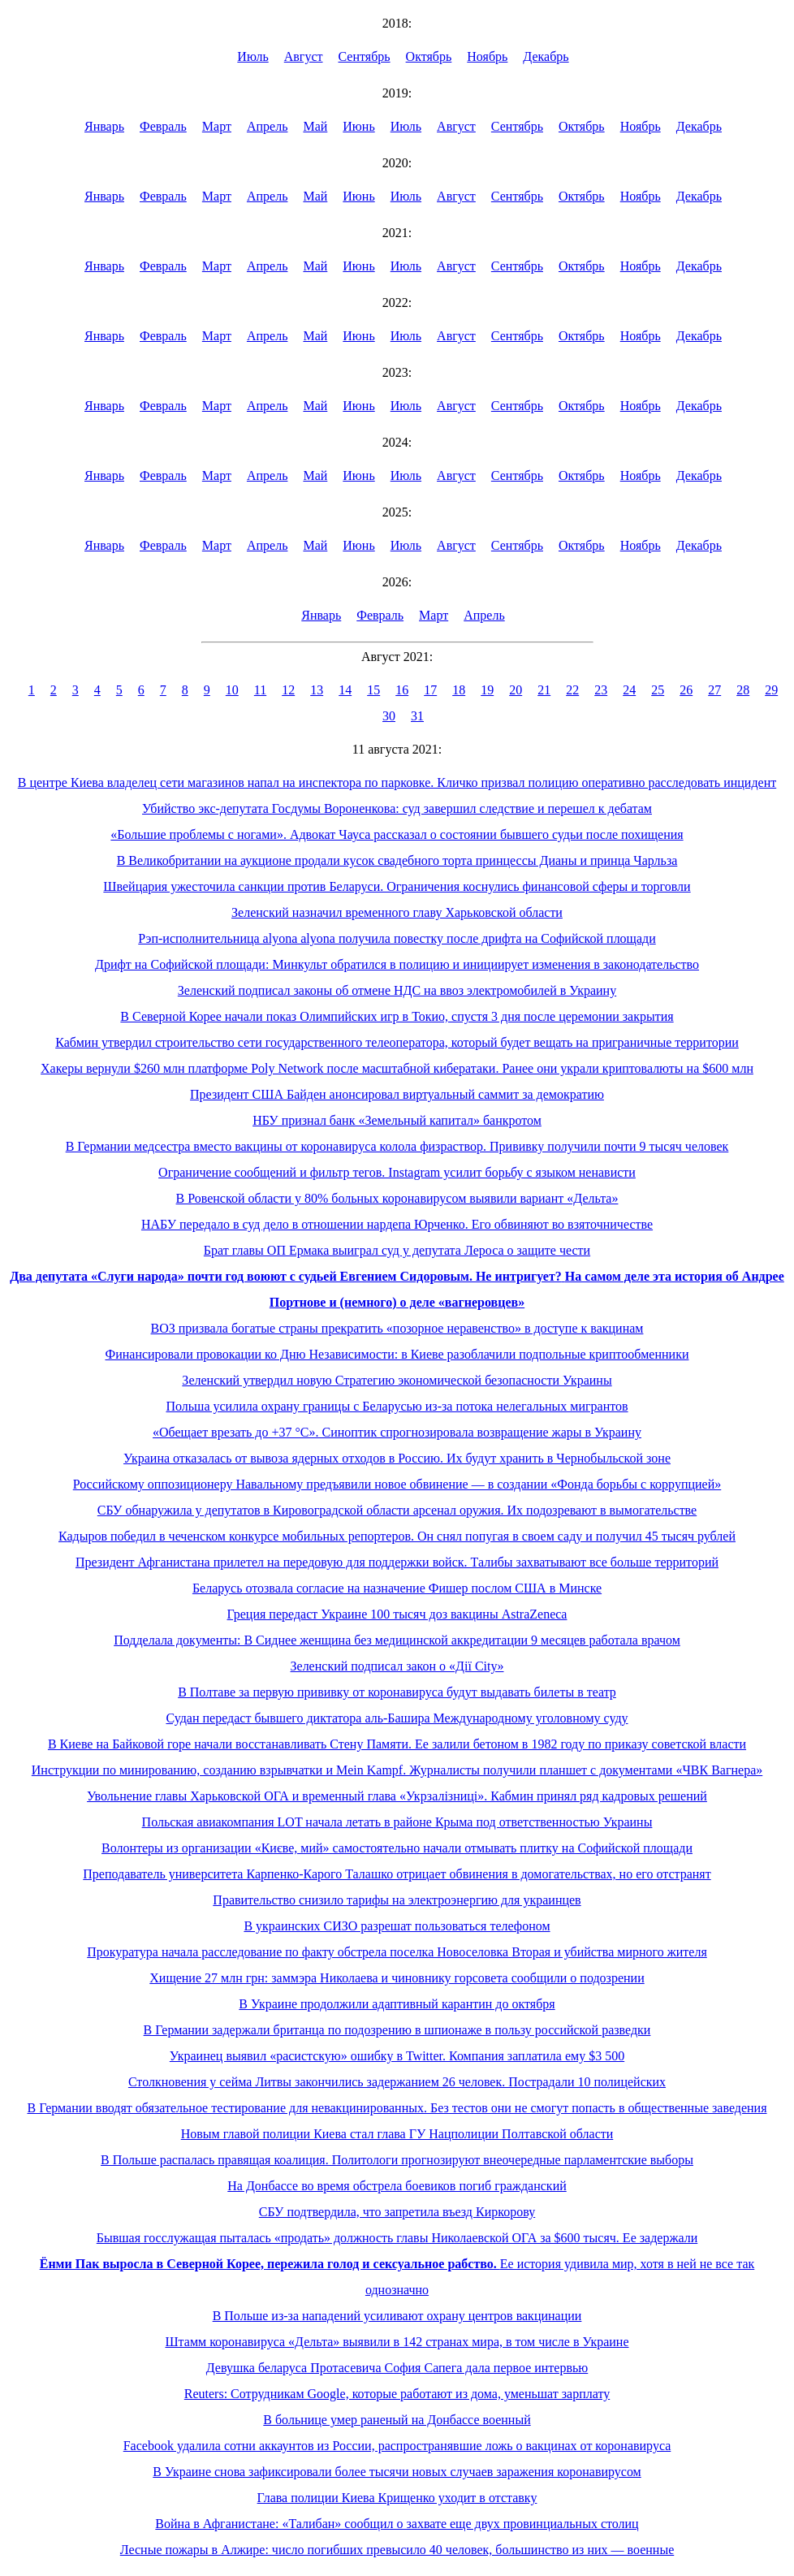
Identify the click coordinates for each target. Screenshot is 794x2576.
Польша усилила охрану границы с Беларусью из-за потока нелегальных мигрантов (397, 1406)
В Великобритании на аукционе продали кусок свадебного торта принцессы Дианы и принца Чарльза (397, 860)
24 (629, 690)
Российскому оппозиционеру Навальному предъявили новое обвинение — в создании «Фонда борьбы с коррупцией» (397, 1484)
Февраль (163, 126)
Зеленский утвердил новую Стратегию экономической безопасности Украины (396, 1380)
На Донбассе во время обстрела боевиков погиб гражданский (397, 2186)
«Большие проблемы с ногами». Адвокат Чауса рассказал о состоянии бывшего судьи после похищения (396, 834)
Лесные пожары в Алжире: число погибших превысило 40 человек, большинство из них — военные (397, 2550)
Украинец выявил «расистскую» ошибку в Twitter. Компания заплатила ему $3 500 (397, 2056)
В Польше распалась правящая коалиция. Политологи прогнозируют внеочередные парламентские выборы (397, 2160)
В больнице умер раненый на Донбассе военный (396, 2420)
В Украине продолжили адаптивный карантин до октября (397, 2004)
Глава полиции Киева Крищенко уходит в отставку (397, 2498)
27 (714, 690)
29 (771, 690)
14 (345, 690)
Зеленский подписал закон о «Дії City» (397, 1666)
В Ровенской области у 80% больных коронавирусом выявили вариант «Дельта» (397, 1198)
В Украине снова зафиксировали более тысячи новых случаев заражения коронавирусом (397, 2472)
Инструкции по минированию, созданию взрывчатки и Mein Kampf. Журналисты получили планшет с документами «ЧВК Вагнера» (397, 1770)
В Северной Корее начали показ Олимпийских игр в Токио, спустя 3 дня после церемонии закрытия (396, 1016)
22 (572, 690)
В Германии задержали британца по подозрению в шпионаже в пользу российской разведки (397, 2030)
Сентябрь (365, 56)
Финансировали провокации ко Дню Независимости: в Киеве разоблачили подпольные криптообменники (397, 1354)
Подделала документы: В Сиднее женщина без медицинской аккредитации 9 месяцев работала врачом (397, 1640)
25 (657, 690)
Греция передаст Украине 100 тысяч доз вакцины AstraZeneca (397, 1614)
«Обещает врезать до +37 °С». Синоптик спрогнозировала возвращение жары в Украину (397, 1432)
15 (373, 690)
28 (742, 690)
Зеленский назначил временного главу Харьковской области (397, 912)
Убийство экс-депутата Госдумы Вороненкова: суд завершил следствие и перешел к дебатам (397, 808)
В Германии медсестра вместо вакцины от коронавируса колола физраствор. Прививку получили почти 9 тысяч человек (397, 1146)
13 (316, 690)
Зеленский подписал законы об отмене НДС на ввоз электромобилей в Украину (397, 990)
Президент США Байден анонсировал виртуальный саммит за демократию (397, 1094)
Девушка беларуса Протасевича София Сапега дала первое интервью (397, 2368)
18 (458, 690)
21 (543, 690)
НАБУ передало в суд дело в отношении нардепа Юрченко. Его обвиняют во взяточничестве (397, 1224)
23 (600, 690)
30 (388, 716)
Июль (252, 56)
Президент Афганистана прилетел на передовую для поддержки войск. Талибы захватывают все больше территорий (397, 1562)
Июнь (358, 126)
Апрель (267, 126)
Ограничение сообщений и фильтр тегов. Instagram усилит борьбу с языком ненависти (397, 1172)
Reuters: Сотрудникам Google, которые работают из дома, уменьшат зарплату (397, 2394)
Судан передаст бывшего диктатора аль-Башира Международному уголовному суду (397, 1718)
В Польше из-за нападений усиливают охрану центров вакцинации (397, 2316)
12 (288, 690)
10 (232, 690)
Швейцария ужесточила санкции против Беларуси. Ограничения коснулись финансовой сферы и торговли (396, 886)
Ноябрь (487, 56)
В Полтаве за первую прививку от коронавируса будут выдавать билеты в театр (397, 1692)
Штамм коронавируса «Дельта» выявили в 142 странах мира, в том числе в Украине (396, 2342)
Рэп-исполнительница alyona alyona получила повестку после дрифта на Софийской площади (396, 938)
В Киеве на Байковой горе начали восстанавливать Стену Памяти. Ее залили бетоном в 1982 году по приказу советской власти (397, 1744)
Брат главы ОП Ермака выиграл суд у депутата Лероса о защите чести (397, 1250)
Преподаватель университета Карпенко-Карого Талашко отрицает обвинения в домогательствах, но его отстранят (396, 1874)
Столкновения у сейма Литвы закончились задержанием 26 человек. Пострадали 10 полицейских (397, 2082)
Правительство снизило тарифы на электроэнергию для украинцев (396, 1900)
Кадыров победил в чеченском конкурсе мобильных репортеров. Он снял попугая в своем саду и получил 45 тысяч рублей (397, 1536)
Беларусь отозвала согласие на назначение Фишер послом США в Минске (397, 1588)
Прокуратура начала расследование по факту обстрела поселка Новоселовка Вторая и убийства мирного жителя (397, 1952)
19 (487, 690)
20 (515, 690)
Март (216, 126)
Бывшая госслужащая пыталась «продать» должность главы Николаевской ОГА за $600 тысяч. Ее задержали (397, 2238)
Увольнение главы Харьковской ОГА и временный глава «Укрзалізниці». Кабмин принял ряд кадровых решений (397, 1796)
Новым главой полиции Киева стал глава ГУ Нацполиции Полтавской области (397, 2134)
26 (686, 690)
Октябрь (429, 56)
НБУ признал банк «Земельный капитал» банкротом (397, 1120)
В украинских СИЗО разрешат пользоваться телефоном (397, 1926)
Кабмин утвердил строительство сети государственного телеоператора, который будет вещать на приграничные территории (397, 1042)
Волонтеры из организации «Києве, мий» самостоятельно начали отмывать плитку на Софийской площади (397, 1848)
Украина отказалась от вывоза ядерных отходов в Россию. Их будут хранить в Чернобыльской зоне (397, 1458)
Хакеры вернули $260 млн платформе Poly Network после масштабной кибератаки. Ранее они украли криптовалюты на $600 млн (397, 1068)
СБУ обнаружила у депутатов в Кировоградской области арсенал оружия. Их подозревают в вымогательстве (397, 1510)
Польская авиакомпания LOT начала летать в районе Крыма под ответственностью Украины (397, 1822)
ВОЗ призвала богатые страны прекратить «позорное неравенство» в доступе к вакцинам (397, 1328)
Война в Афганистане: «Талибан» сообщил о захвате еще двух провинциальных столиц (396, 2524)
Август (303, 56)
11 (260, 690)
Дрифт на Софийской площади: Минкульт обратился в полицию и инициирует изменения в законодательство (397, 964)
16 (401, 690)
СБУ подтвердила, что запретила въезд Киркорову (397, 2212)
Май (315, 126)
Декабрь (545, 56)
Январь (104, 126)
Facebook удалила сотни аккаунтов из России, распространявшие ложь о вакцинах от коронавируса (397, 2446)
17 (430, 690)
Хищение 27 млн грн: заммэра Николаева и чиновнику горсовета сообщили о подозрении (396, 1978)
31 (417, 716)
